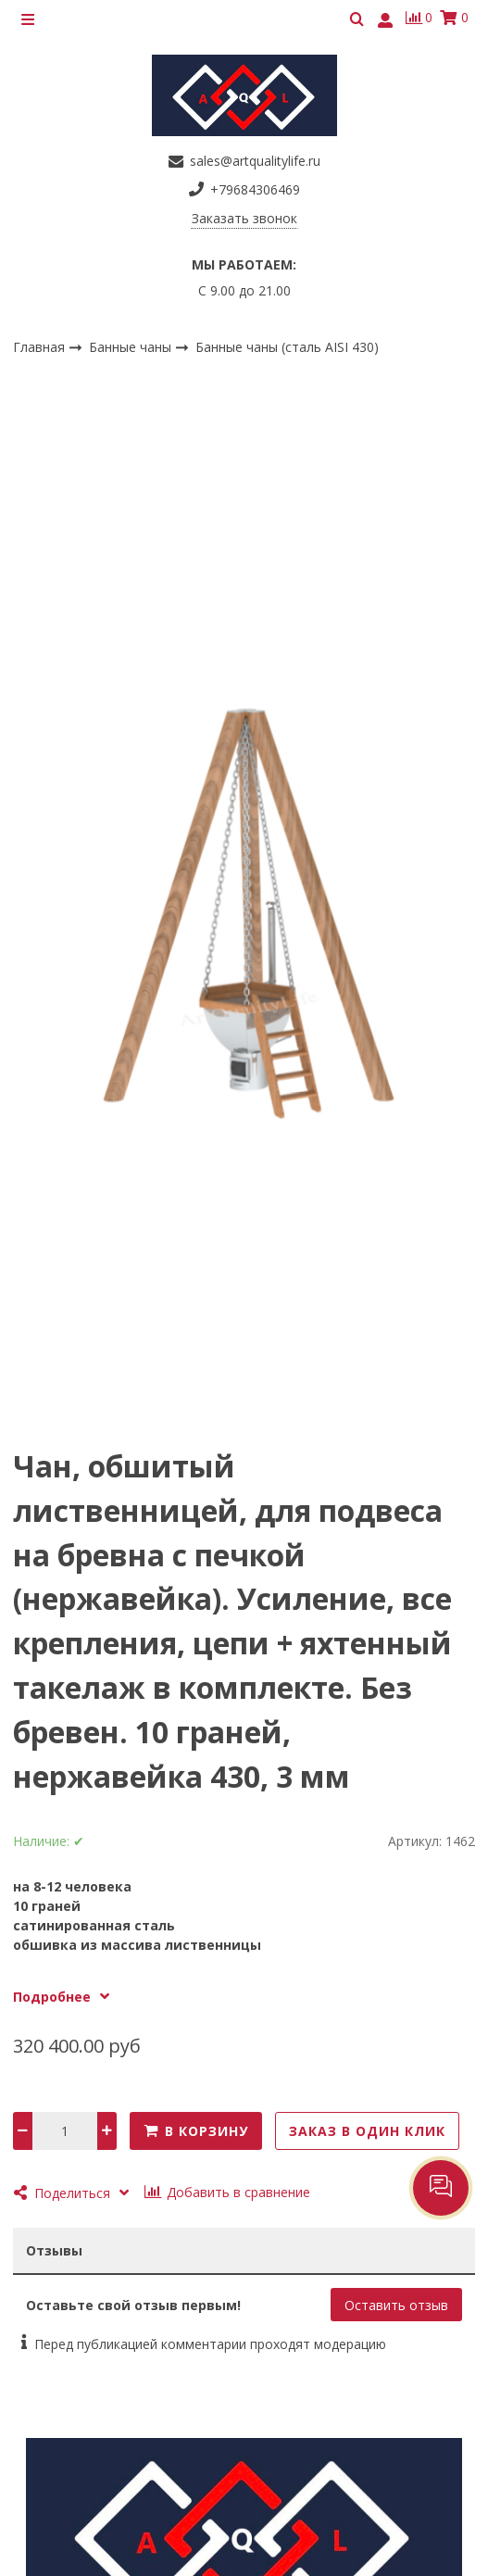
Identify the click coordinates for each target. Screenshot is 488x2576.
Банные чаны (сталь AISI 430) (287, 347)
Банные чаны (132, 346)
